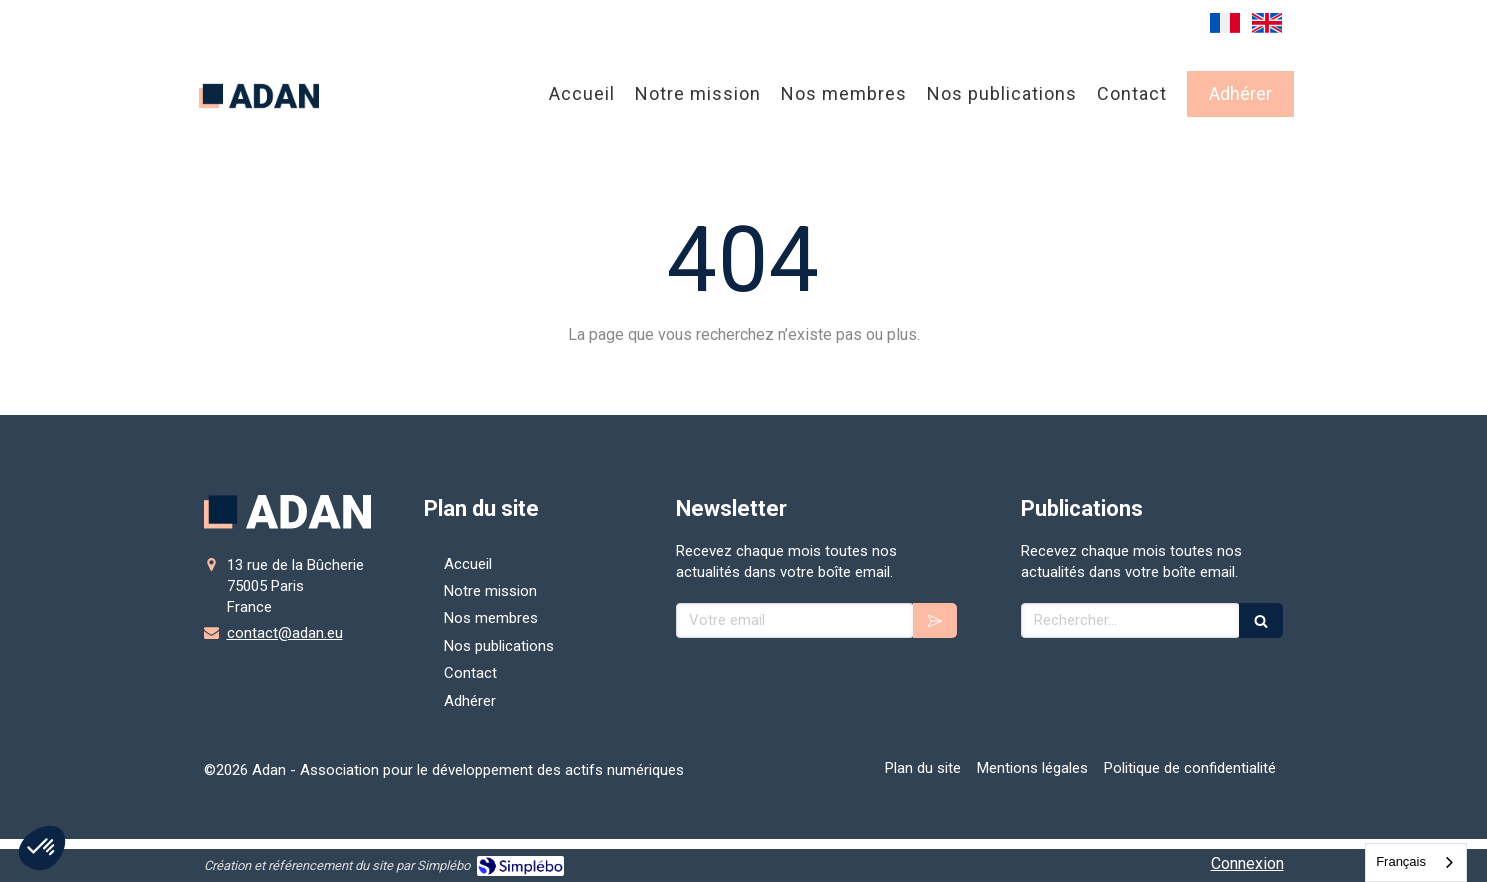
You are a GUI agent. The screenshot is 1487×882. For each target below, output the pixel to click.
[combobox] (1416, 862)
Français (1401, 861)
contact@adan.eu (285, 633)
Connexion (1247, 863)
